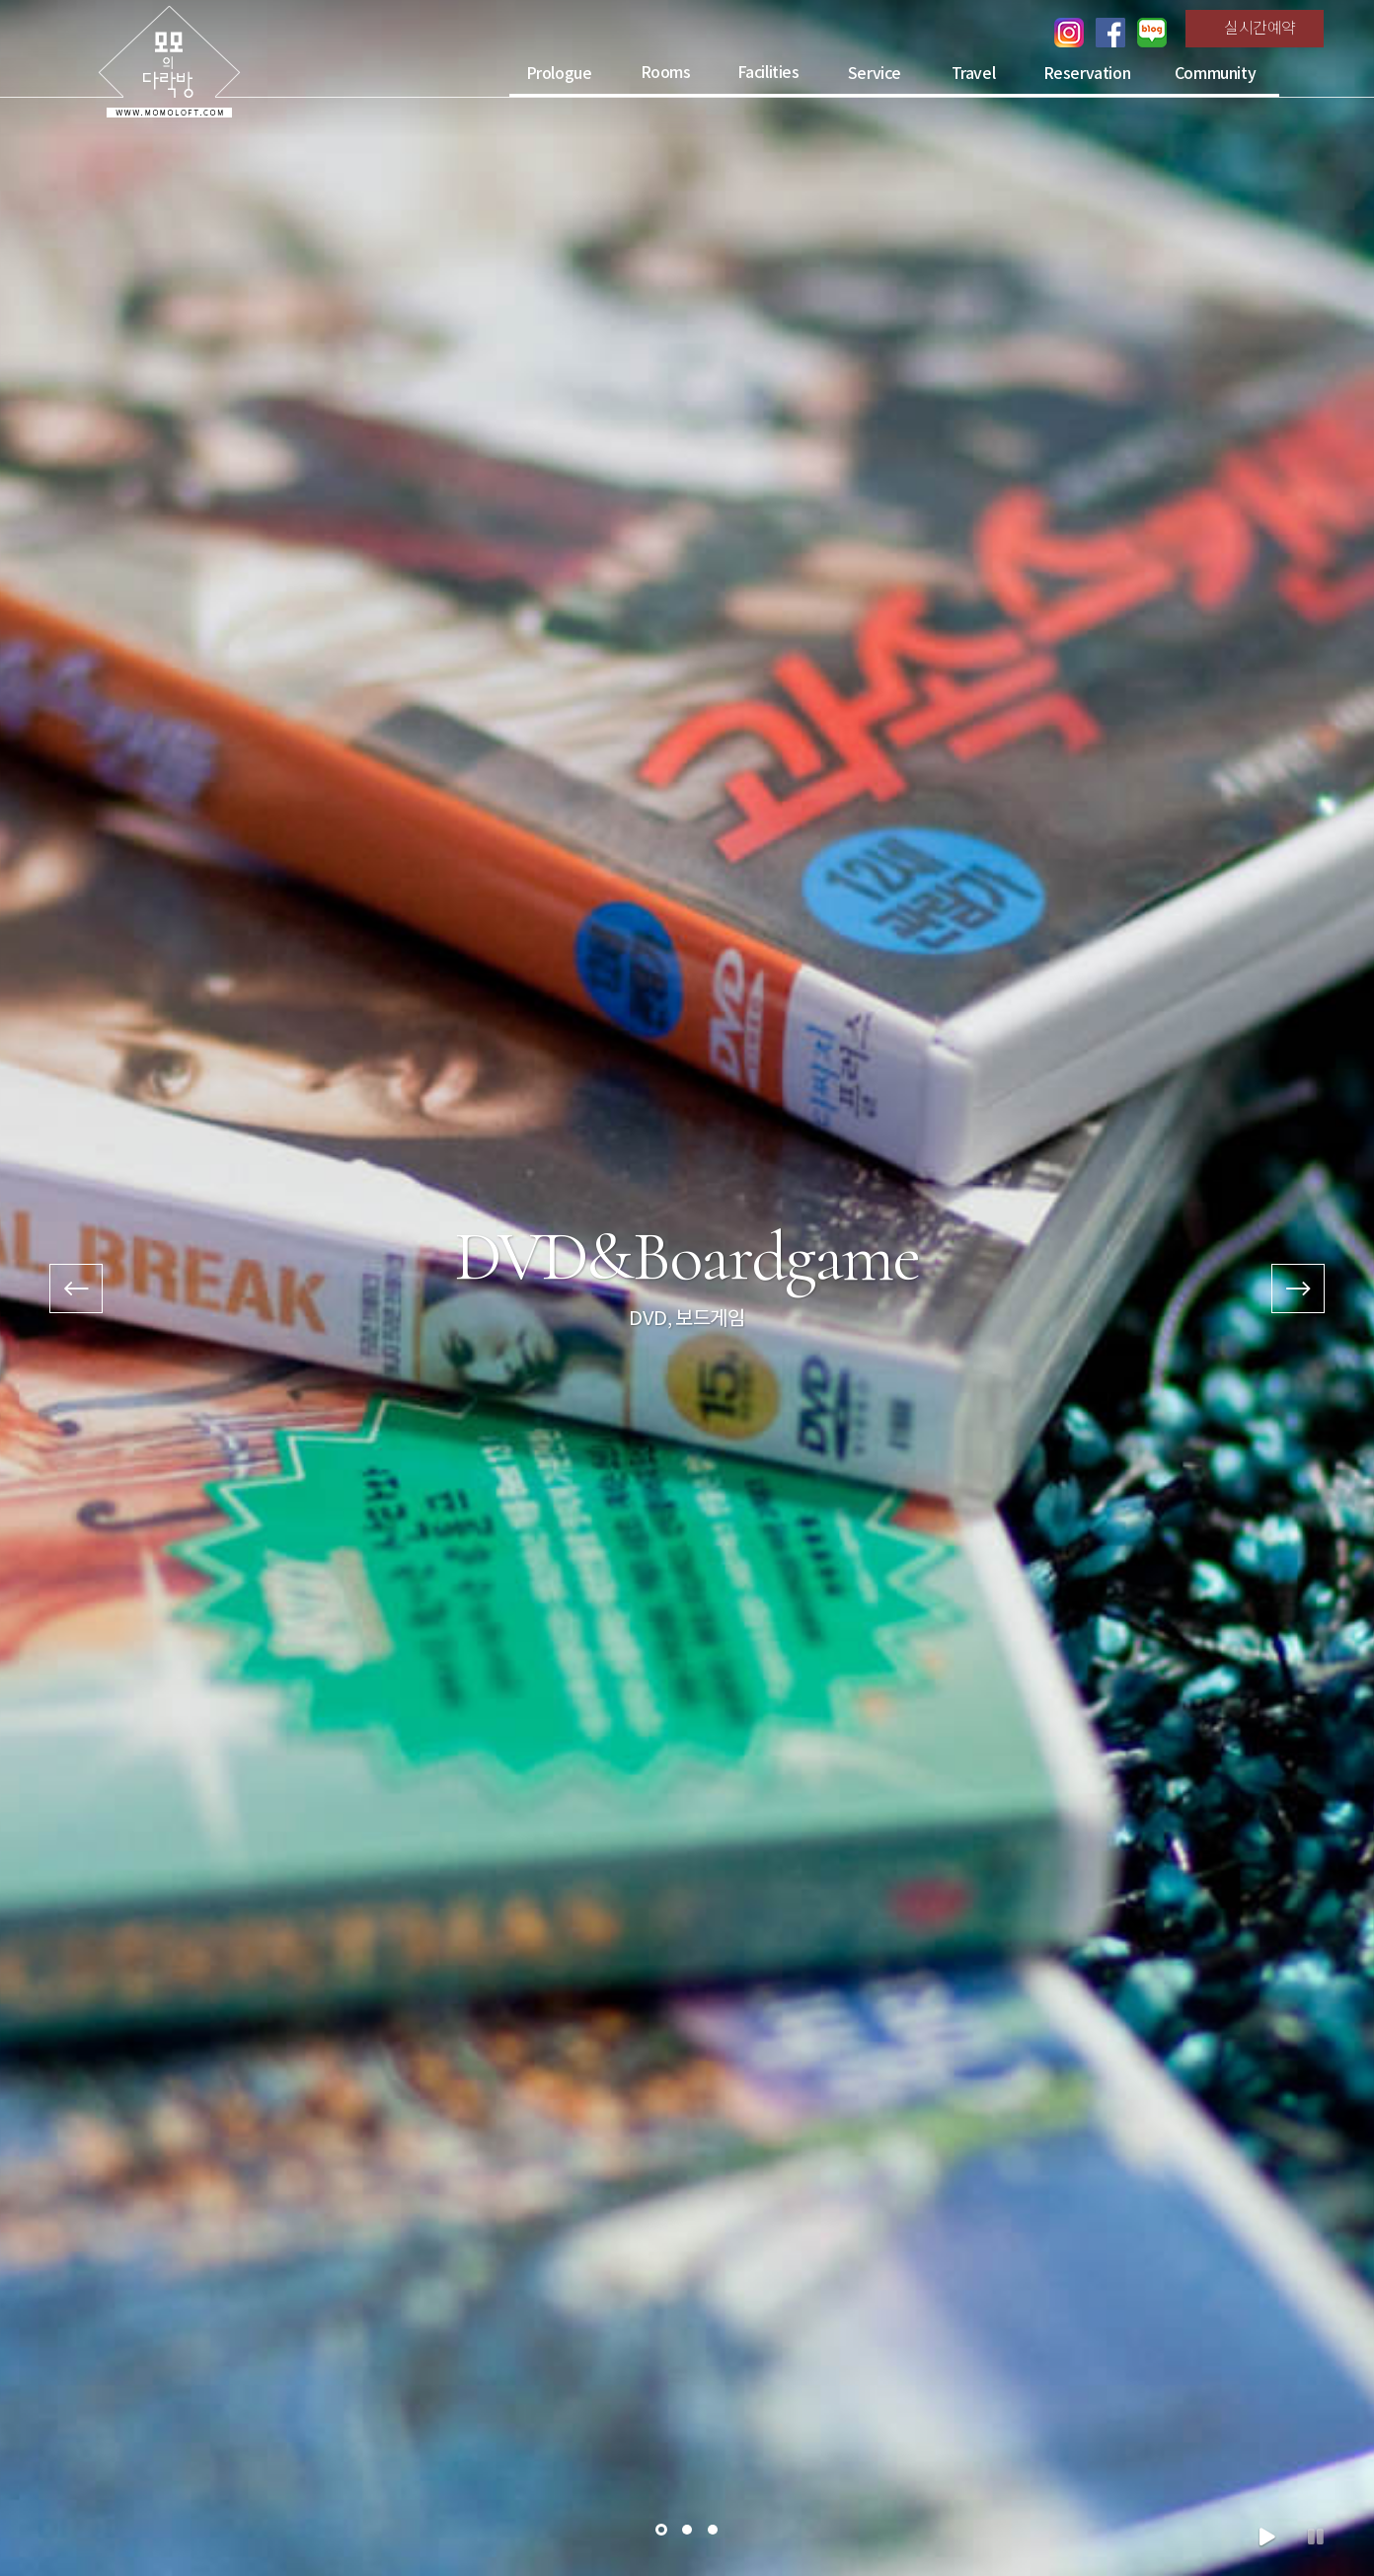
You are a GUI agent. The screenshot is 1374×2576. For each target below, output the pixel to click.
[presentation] (76, 1288)
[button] (661, 2530)
